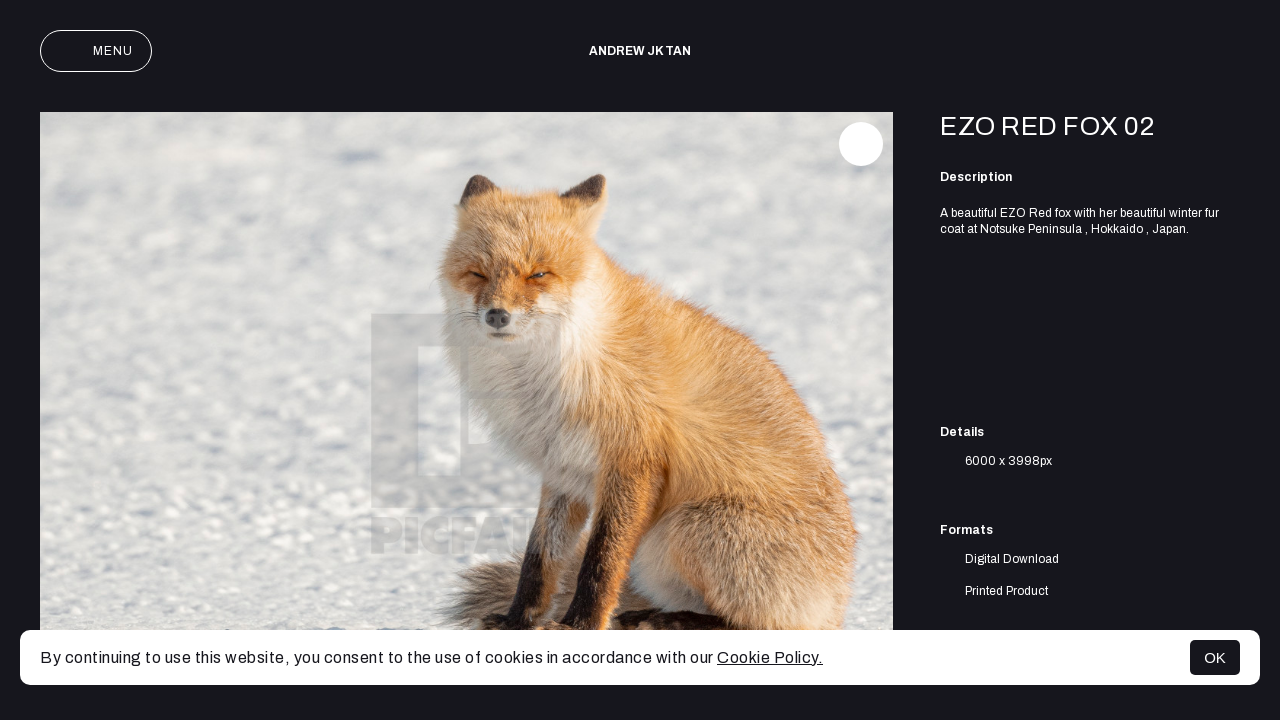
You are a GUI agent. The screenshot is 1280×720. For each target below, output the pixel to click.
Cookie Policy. (770, 657)
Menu (96, 51)
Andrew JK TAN (640, 51)
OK (1215, 657)
